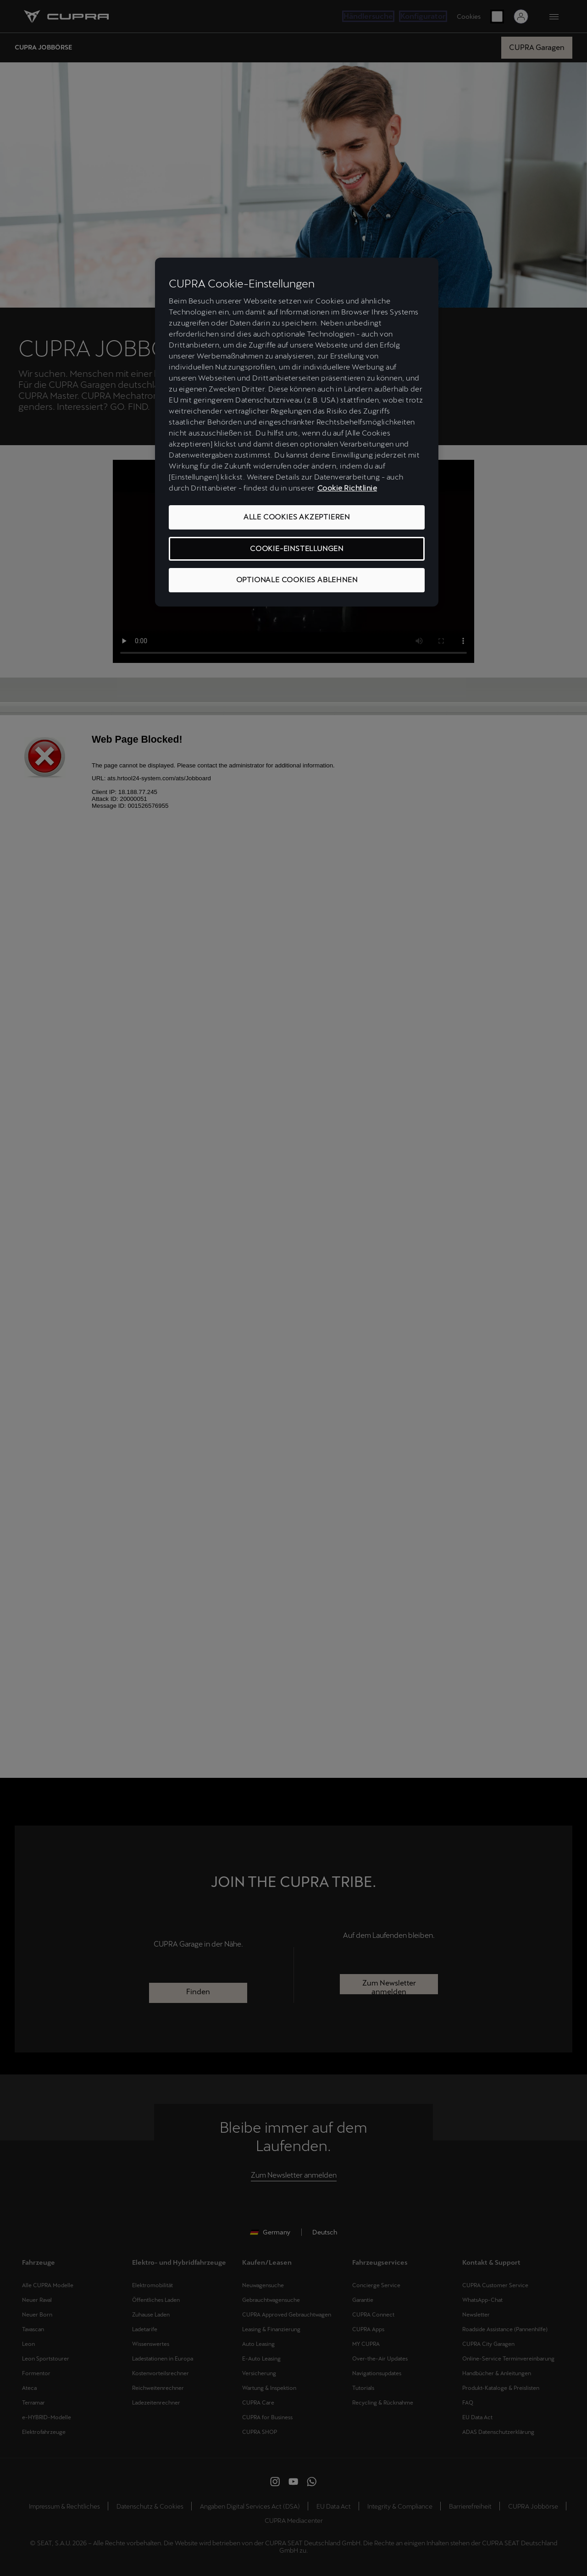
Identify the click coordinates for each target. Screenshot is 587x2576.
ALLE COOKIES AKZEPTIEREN (297, 517)
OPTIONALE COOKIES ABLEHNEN (297, 579)
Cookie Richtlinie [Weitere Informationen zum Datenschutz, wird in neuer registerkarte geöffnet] (347, 488)
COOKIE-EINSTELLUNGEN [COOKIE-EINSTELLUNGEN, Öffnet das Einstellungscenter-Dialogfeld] (296, 548)
